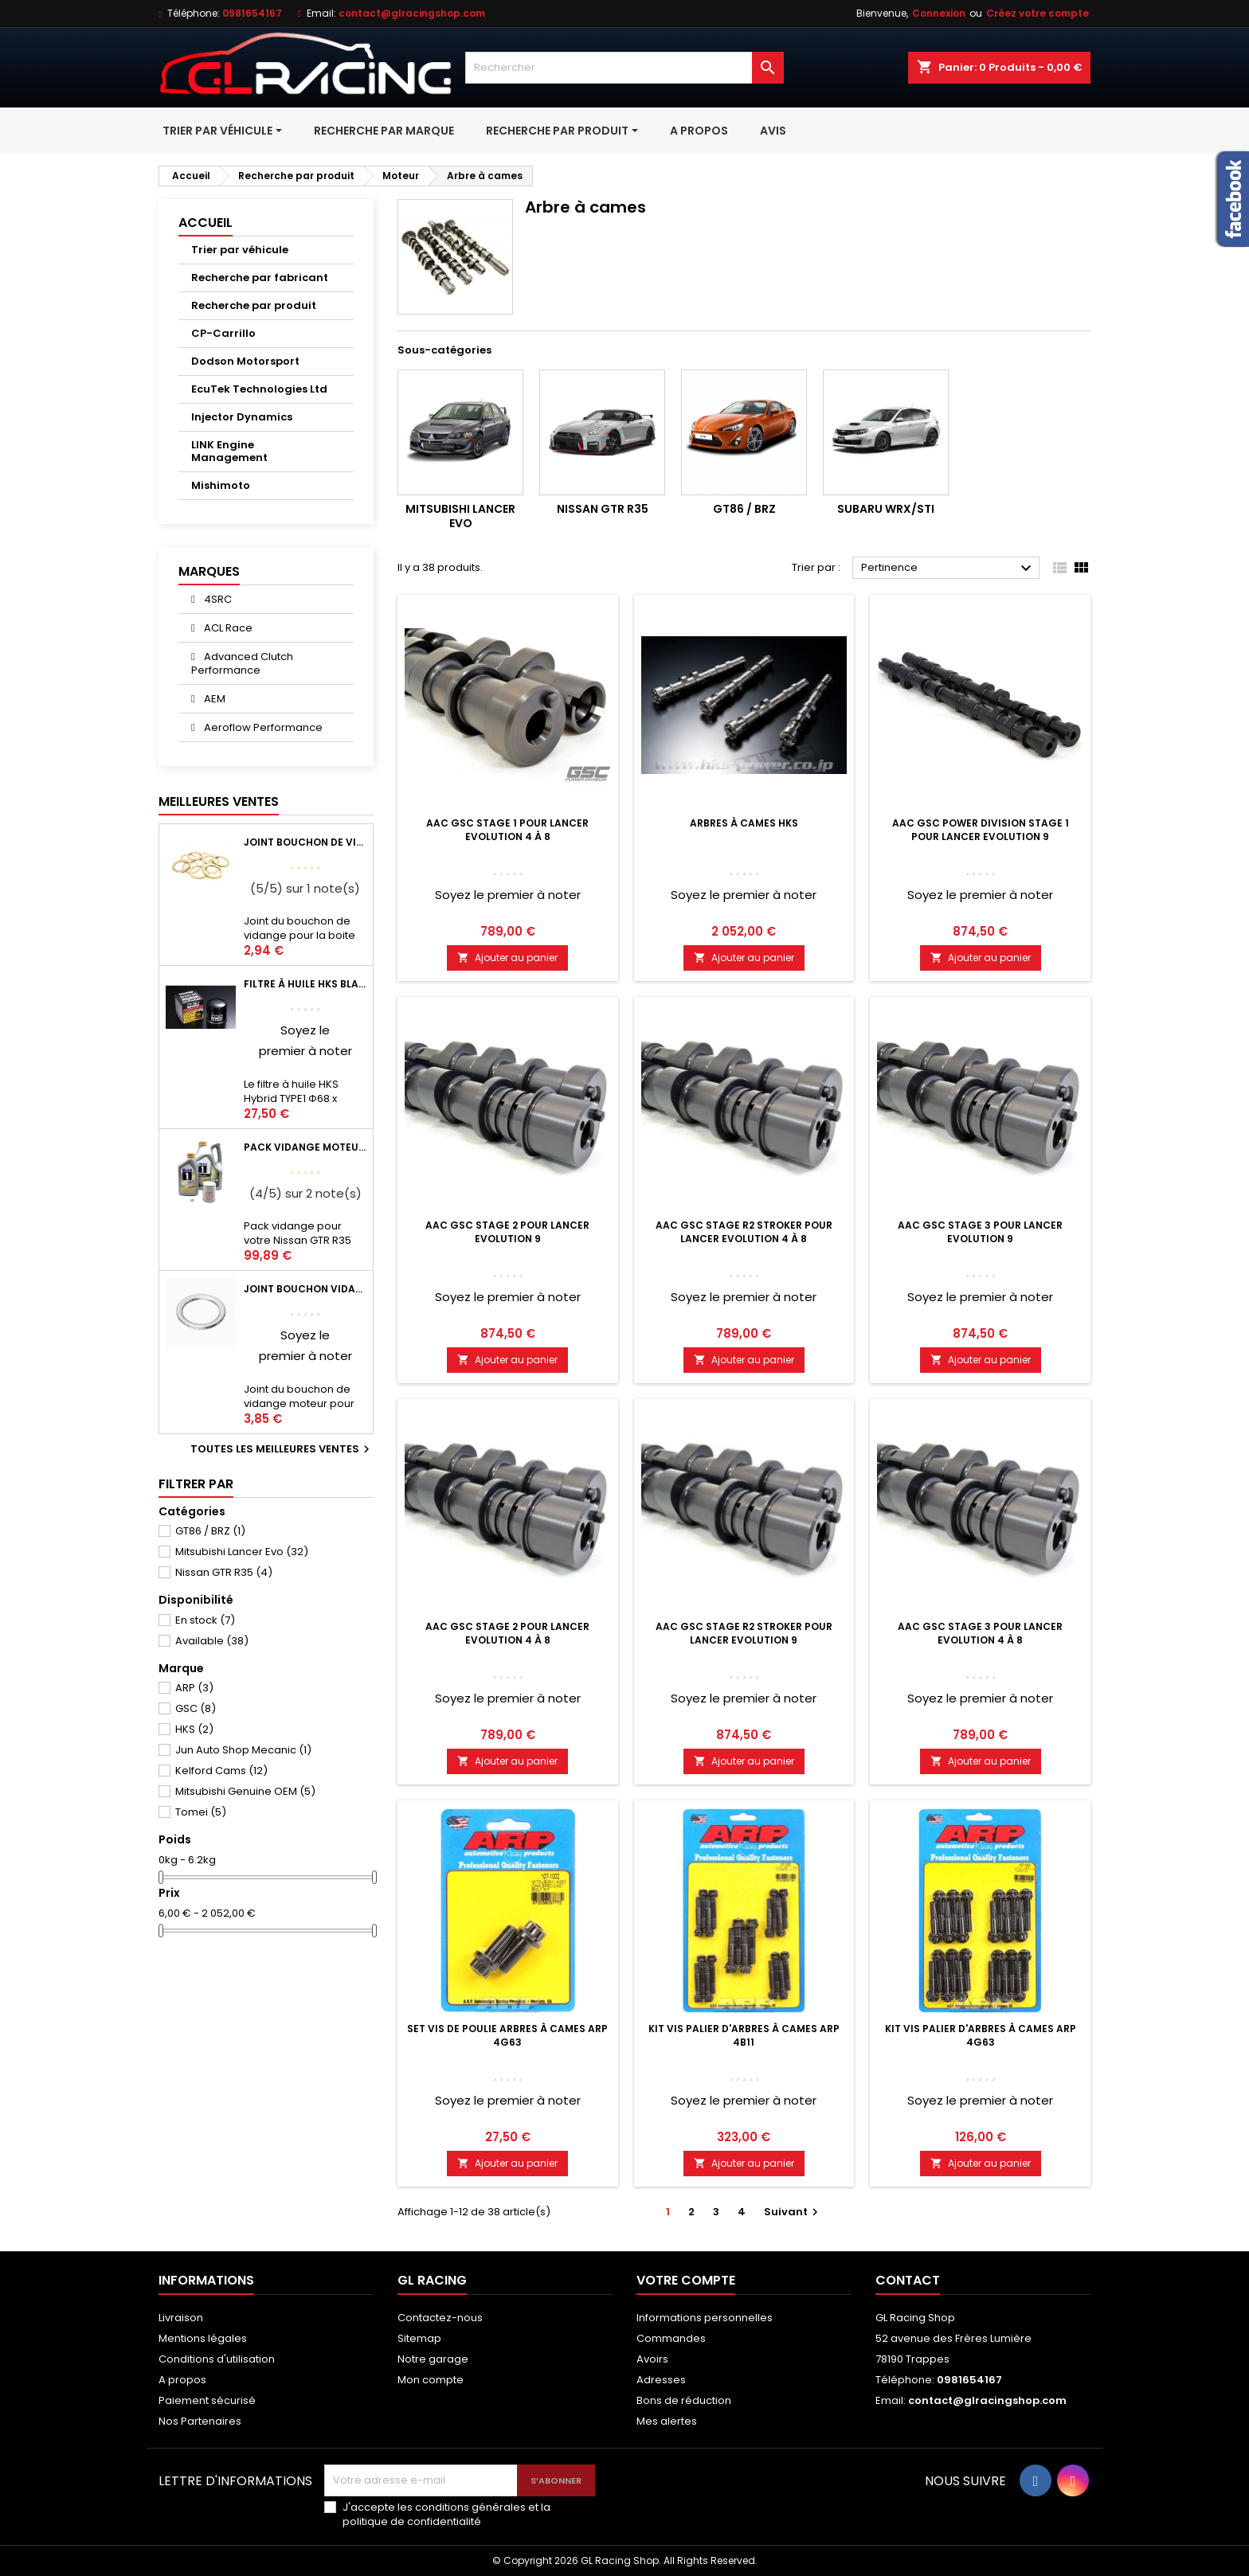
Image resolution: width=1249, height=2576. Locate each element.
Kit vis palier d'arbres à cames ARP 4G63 (980, 2035)
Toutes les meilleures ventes (282, 1449)
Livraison (181, 2317)
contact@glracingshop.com (412, 13)
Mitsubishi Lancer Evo (241, 1551)
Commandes (671, 2338)
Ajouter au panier (507, 957)
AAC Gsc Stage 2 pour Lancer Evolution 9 (507, 1231)
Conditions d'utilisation (217, 2359)
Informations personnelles (704, 2317)
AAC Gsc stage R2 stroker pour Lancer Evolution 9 (744, 1633)
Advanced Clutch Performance (242, 663)
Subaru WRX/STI (885, 509)
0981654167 (252, 13)
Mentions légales (203, 2338)
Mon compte (430, 2379)
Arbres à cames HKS (744, 823)
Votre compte (685, 2280)
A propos (182, 2379)
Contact (907, 2280)
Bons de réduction (683, 2400)
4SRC (217, 599)
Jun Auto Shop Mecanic (243, 1749)
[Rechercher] (624, 68)
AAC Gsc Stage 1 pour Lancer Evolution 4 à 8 (507, 829)
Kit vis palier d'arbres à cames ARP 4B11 (744, 2035)
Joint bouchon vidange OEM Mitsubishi (305, 1289)
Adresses (661, 2379)
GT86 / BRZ (210, 1530)
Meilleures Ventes (219, 801)
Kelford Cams (221, 1770)
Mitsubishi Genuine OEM (245, 1791)
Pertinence (948, 568)
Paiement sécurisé (207, 2400)
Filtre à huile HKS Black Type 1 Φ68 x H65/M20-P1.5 (305, 984)
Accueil (205, 222)
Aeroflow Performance (262, 727)
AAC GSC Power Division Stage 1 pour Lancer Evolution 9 (980, 829)
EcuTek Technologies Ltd (259, 389)
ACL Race (227, 627)
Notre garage (432, 2359)
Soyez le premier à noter (508, 894)
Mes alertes (666, 2421)
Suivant (793, 2211)
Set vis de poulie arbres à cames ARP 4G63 (507, 2035)
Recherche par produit (253, 305)
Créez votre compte (1037, 13)
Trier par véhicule (239, 249)
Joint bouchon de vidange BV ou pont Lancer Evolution (305, 842)
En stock (205, 1620)
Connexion (938, 13)
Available (212, 1640)
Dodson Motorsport (245, 361)
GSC (195, 1708)
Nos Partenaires (200, 2421)
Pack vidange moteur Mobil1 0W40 (305, 1147)
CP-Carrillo (223, 333)
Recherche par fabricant (259, 277)
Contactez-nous (440, 2317)
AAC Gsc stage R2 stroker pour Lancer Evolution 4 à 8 (744, 1231)
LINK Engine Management (229, 451)
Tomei (200, 1812)
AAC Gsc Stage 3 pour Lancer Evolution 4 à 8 (980, 1633)
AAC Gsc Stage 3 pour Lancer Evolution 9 (980, 1231)
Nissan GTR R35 (223, 1572)
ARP (194, 1687)
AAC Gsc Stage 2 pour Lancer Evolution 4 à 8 (507, 1633)
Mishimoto (220, 485)
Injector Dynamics (241, 416)
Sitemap (419, 2338)
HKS (194, 1729)
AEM (213, 698)
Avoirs (652, 2359)
